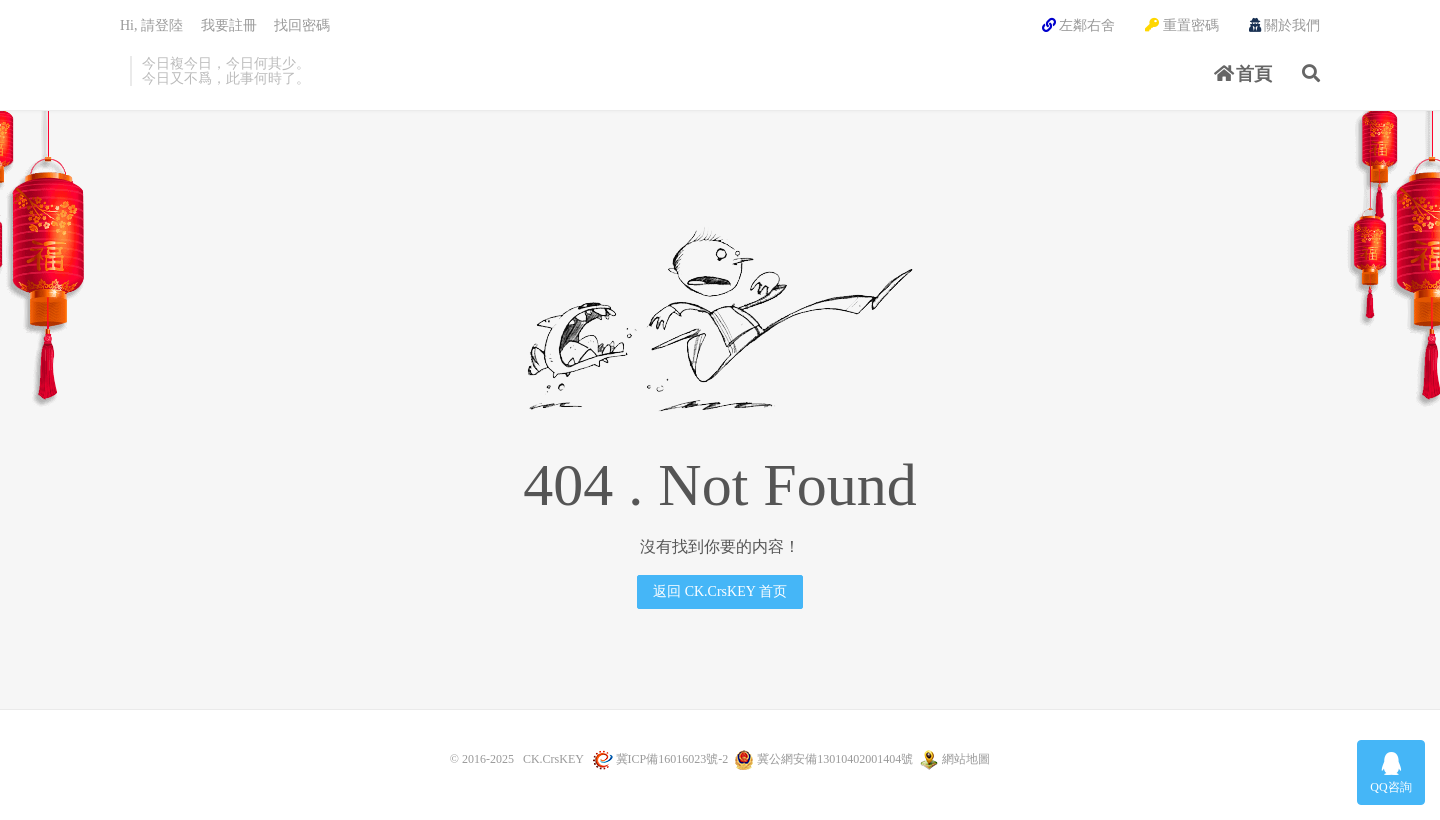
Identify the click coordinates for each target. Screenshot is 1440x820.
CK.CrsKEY (553, 759)
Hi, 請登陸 (151, 25)
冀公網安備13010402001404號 (835, 759)
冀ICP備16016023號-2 (672, 759)
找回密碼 (302, 25)
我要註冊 (229, 25)
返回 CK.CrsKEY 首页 (720, 591)
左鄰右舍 (1079, 25)
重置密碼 (1182, 25)
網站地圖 (966, 759)
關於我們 (1285, 25)
